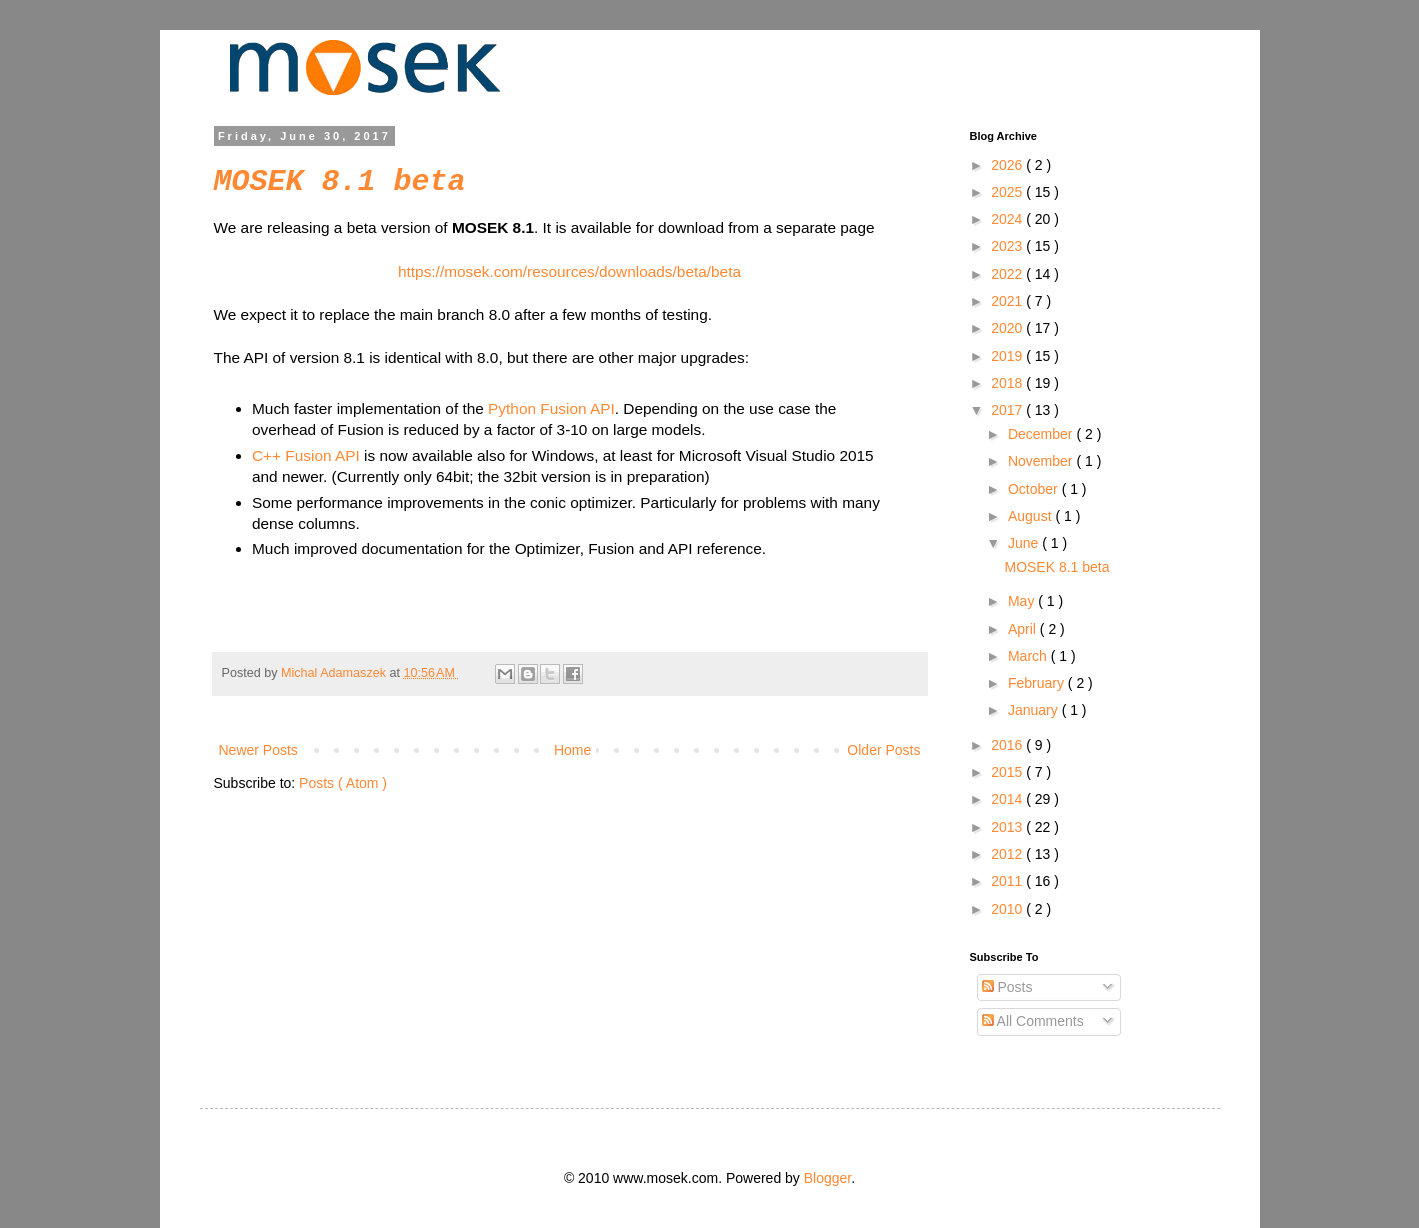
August (1031, 516)
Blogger (827, 1178)
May (1023, 601)
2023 (1008, 246)
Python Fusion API (551, 408)
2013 (1008, 827)
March (1029, 656)
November (1042, 461)
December (1042, 434)
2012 (1008, 854)
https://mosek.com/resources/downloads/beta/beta (569, 271)
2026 (1008, 165)
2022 (1008, 274)
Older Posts (883, 750)
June (1025, 543)
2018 (1008, 383)
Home (572, 750)
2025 (1008, 192)
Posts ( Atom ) (343, 783)
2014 (1008, 799)
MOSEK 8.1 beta (340, 182)
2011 (1008, 881)
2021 (1008, 301)
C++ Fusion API (306, 455)
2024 (1008, 219)
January (1035, 710)
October (1035, 489)
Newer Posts (258, 750)
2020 (1008, 328)
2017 (1008, 410)
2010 (1008, 909)
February (1038, 683)
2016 (1008, 745)
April (1024, 629)
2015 (1008, 772)
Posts (1007, 987)
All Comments (1033, 1021)
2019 (1008, 356)
